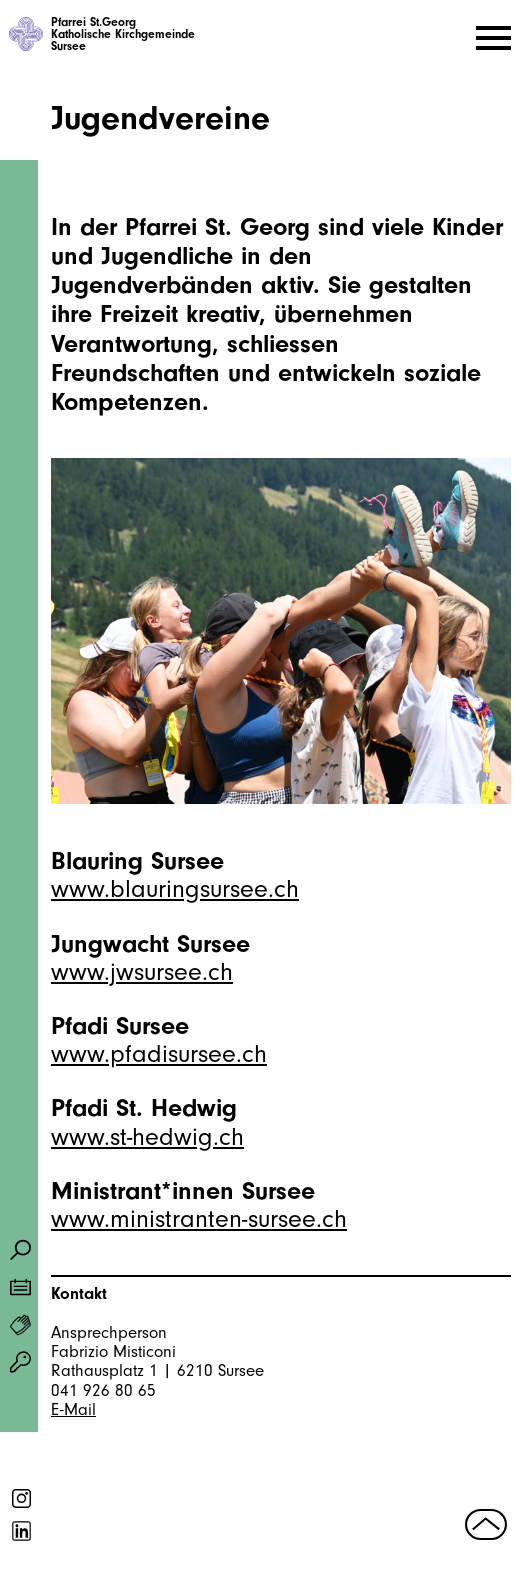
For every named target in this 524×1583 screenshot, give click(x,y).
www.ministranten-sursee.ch (199, 1219)
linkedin (22, 1531)
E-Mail (73, 1409)
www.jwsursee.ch (142, 972)
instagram (22, 1499)
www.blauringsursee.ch (175, 889)
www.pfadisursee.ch (159, 1054)
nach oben (486, 1524)
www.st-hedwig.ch (147, 1137)
